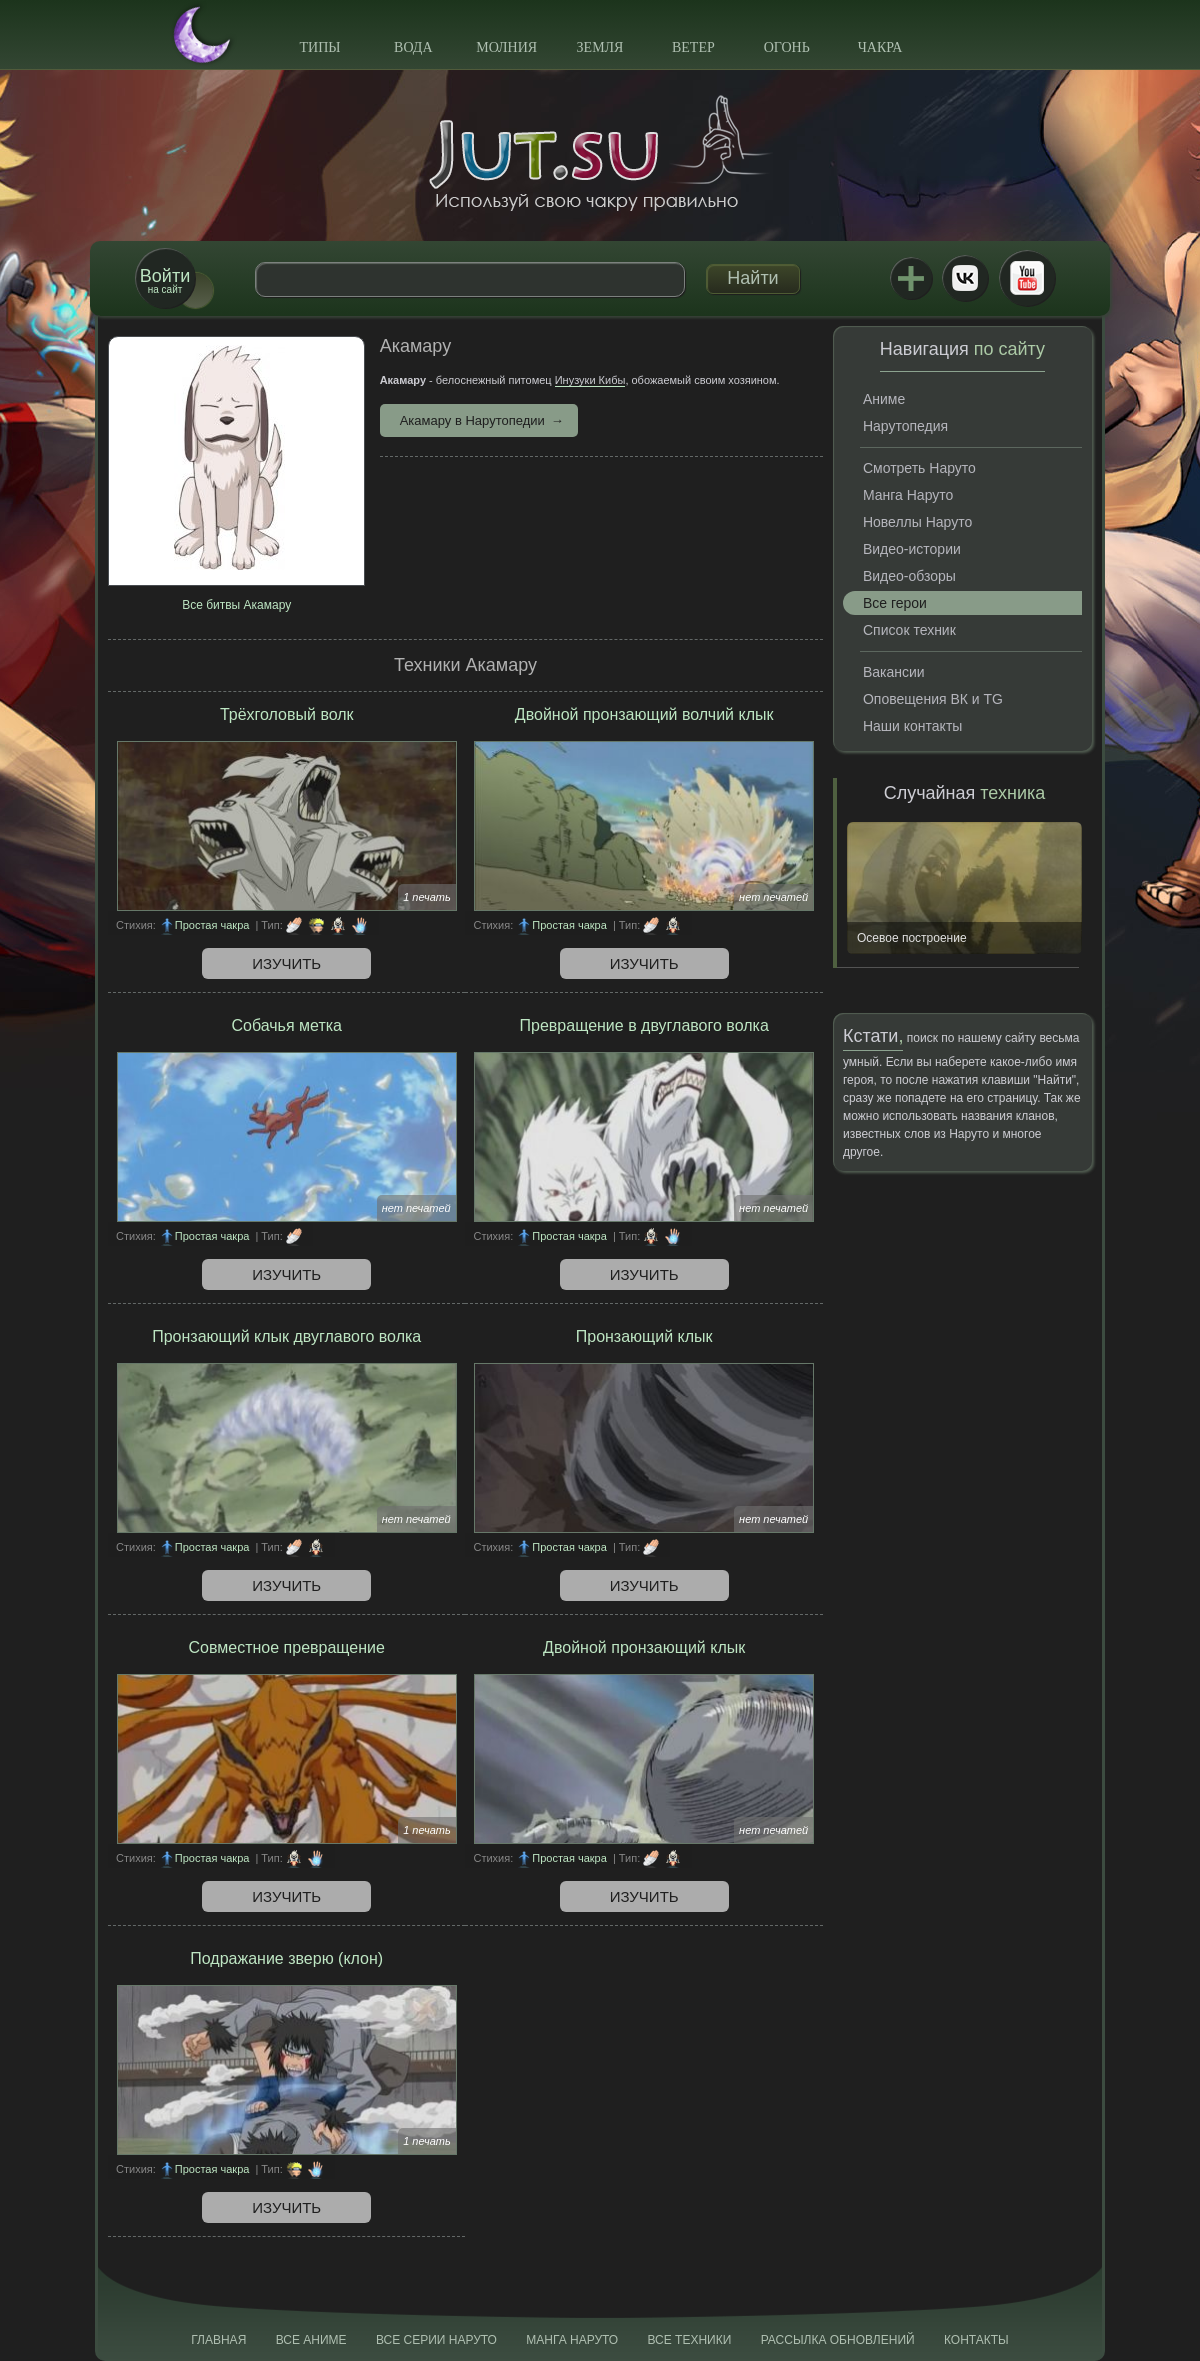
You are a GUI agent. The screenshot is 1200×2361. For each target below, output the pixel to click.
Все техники (689, 2340)
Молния (506, 47)
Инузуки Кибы (590, 380)
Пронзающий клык (644, 1336)
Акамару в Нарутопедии (472, 420)
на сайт (165, 280)
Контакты (976, 2340)
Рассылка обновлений (838, 2340)
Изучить (286, 963)
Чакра (880, 47)
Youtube (1027, 278)
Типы (319, 47)
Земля (600, 47)
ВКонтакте (965, 278)
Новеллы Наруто (917, 522)
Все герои (895, 603)
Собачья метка (286, 1025)
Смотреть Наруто (919, 468)
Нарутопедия (905, 426)
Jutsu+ (911, 278)
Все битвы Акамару (236, 605)
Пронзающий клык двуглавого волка (286, 1336)
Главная (218, 2340)
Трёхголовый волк (287, 714)
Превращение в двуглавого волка (644, 1025)
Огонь (787, 47)
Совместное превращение (287, 1647)
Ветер (693, 47)
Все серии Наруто (436, 2340)
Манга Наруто (908, 495)
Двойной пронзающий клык (644, 1647)
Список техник (909, 630)
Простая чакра (212, 925)
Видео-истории (912, 549)
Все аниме (311, 2340)
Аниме (884, 399)
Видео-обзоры (909, 576)
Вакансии (894, 672)
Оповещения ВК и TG (933, 699)
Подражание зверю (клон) (286, 1958)
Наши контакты (912, 726)
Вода (413, 47)
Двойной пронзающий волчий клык (644, 714)
